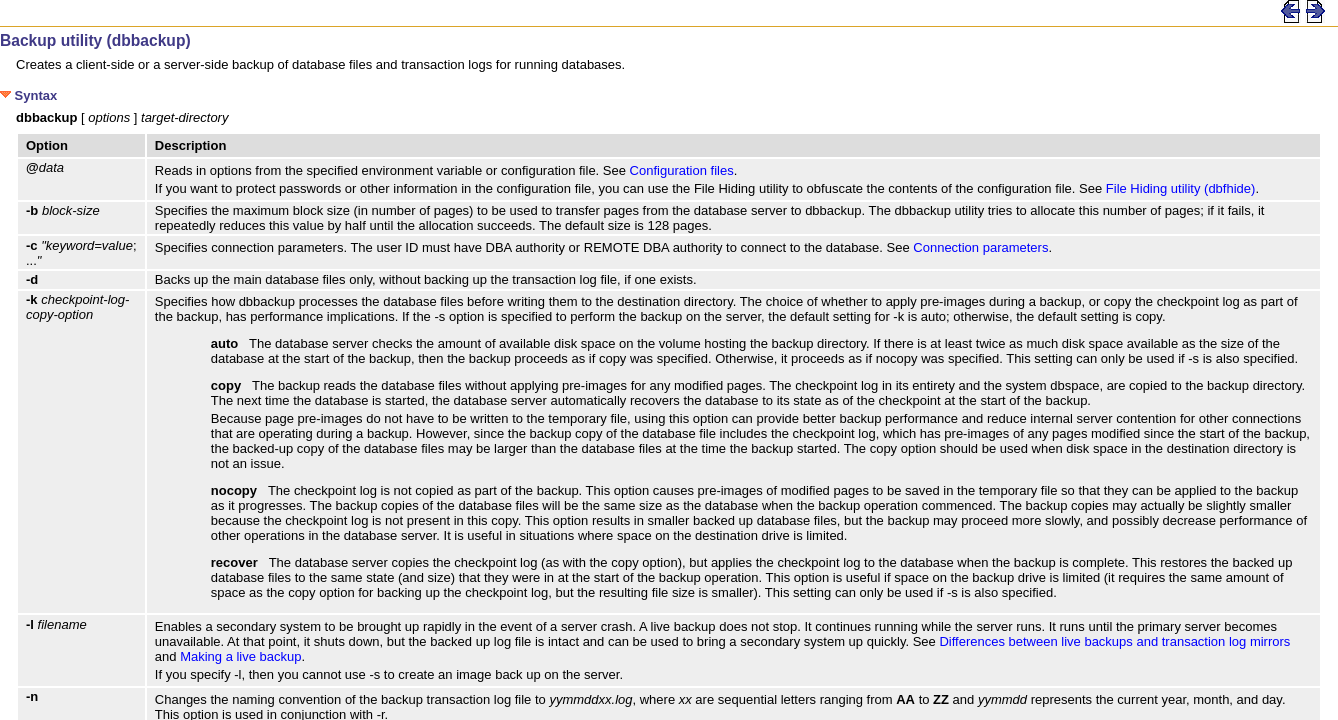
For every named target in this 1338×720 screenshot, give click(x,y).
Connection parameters (980, 247)
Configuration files (682, 170)
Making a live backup (240, 656)
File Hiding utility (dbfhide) (1181, 188)
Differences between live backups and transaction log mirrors (1114, 641)
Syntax (28, 95)
